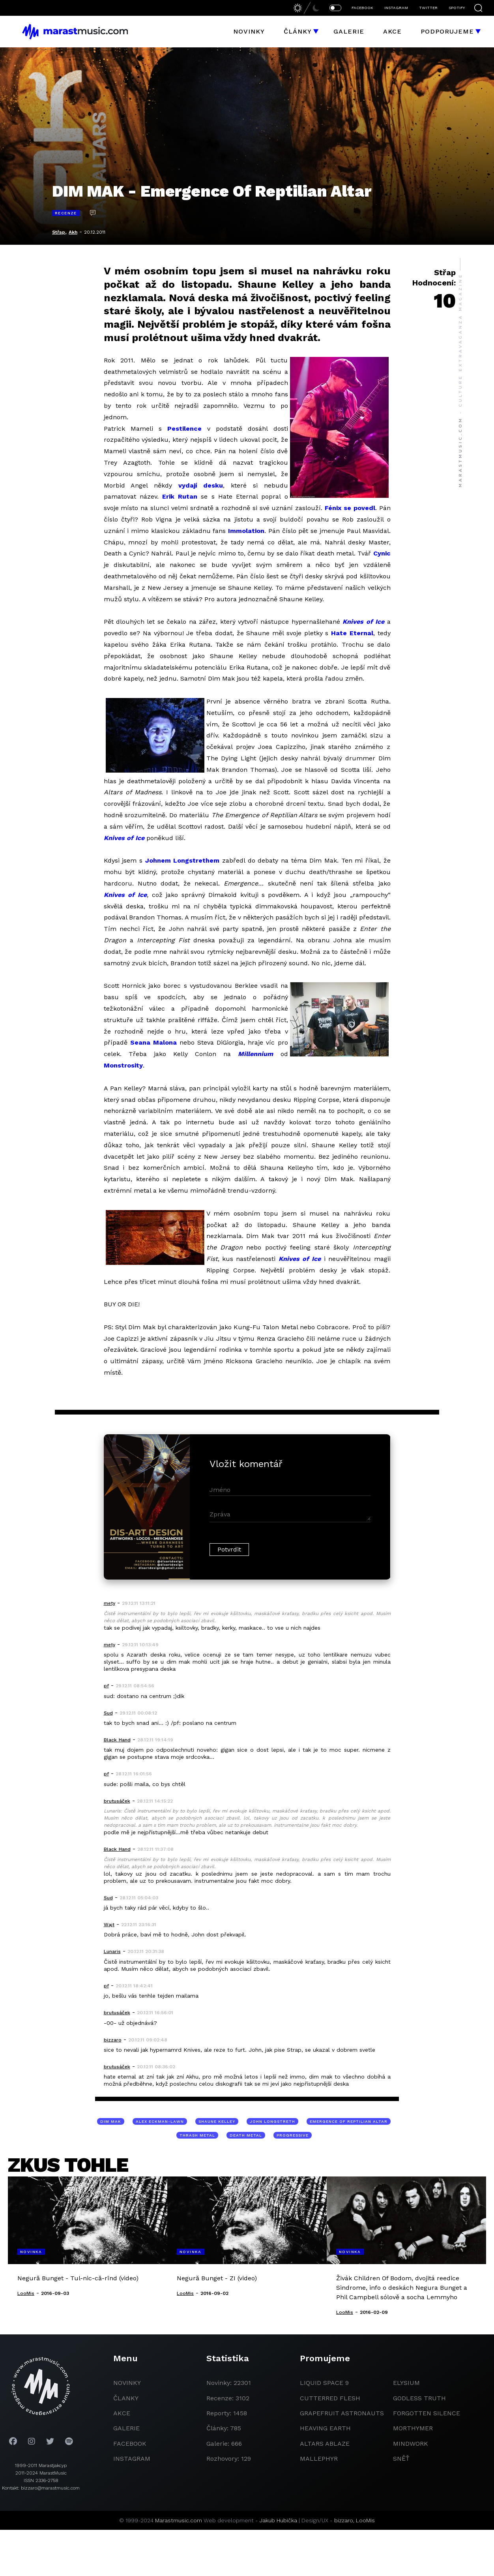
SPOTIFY (457, 8)
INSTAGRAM (396, 8)
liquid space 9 (324, 2383)
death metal (246, 2135)
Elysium (406, 2383)
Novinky (249, 31)
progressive (293, 2135)
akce (121, 2413)
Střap (58, 232)
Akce (392, 31)
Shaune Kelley (216, 2121)
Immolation (246, 531)
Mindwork (410, 2443)
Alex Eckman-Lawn (160, 2121)
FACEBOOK (362, 8)
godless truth (419, 2398)
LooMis (365, 2520)
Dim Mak (110, 2121)
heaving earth (325, 2428)
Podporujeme (447, 31)
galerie (126, 2428)
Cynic (382, 553)
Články (298, 31)
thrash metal (197, 2135)
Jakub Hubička (278, 2520)
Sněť (401, 2458)
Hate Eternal (352, 633)
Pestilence (184, 428)
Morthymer (413, 2428)
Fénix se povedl (350, 508)
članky (125, 2398)
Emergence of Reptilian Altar (348, 2121)
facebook (129, 2443)
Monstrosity (123, 1065)
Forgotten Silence (426, 2413)
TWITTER (428, 8)
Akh (73, 232)
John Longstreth (272, 2121)
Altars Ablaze (325, 2443)
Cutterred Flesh (330, 2398)
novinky (127, 2383)
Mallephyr (319, 2458)
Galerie (348, 31)
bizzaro (343, 2520)
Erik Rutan (179, 496)
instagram (131, 2458)
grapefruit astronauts (342, 2413)
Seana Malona (153, 1042)
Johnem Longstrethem (182, 860)
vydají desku (200, 485)
